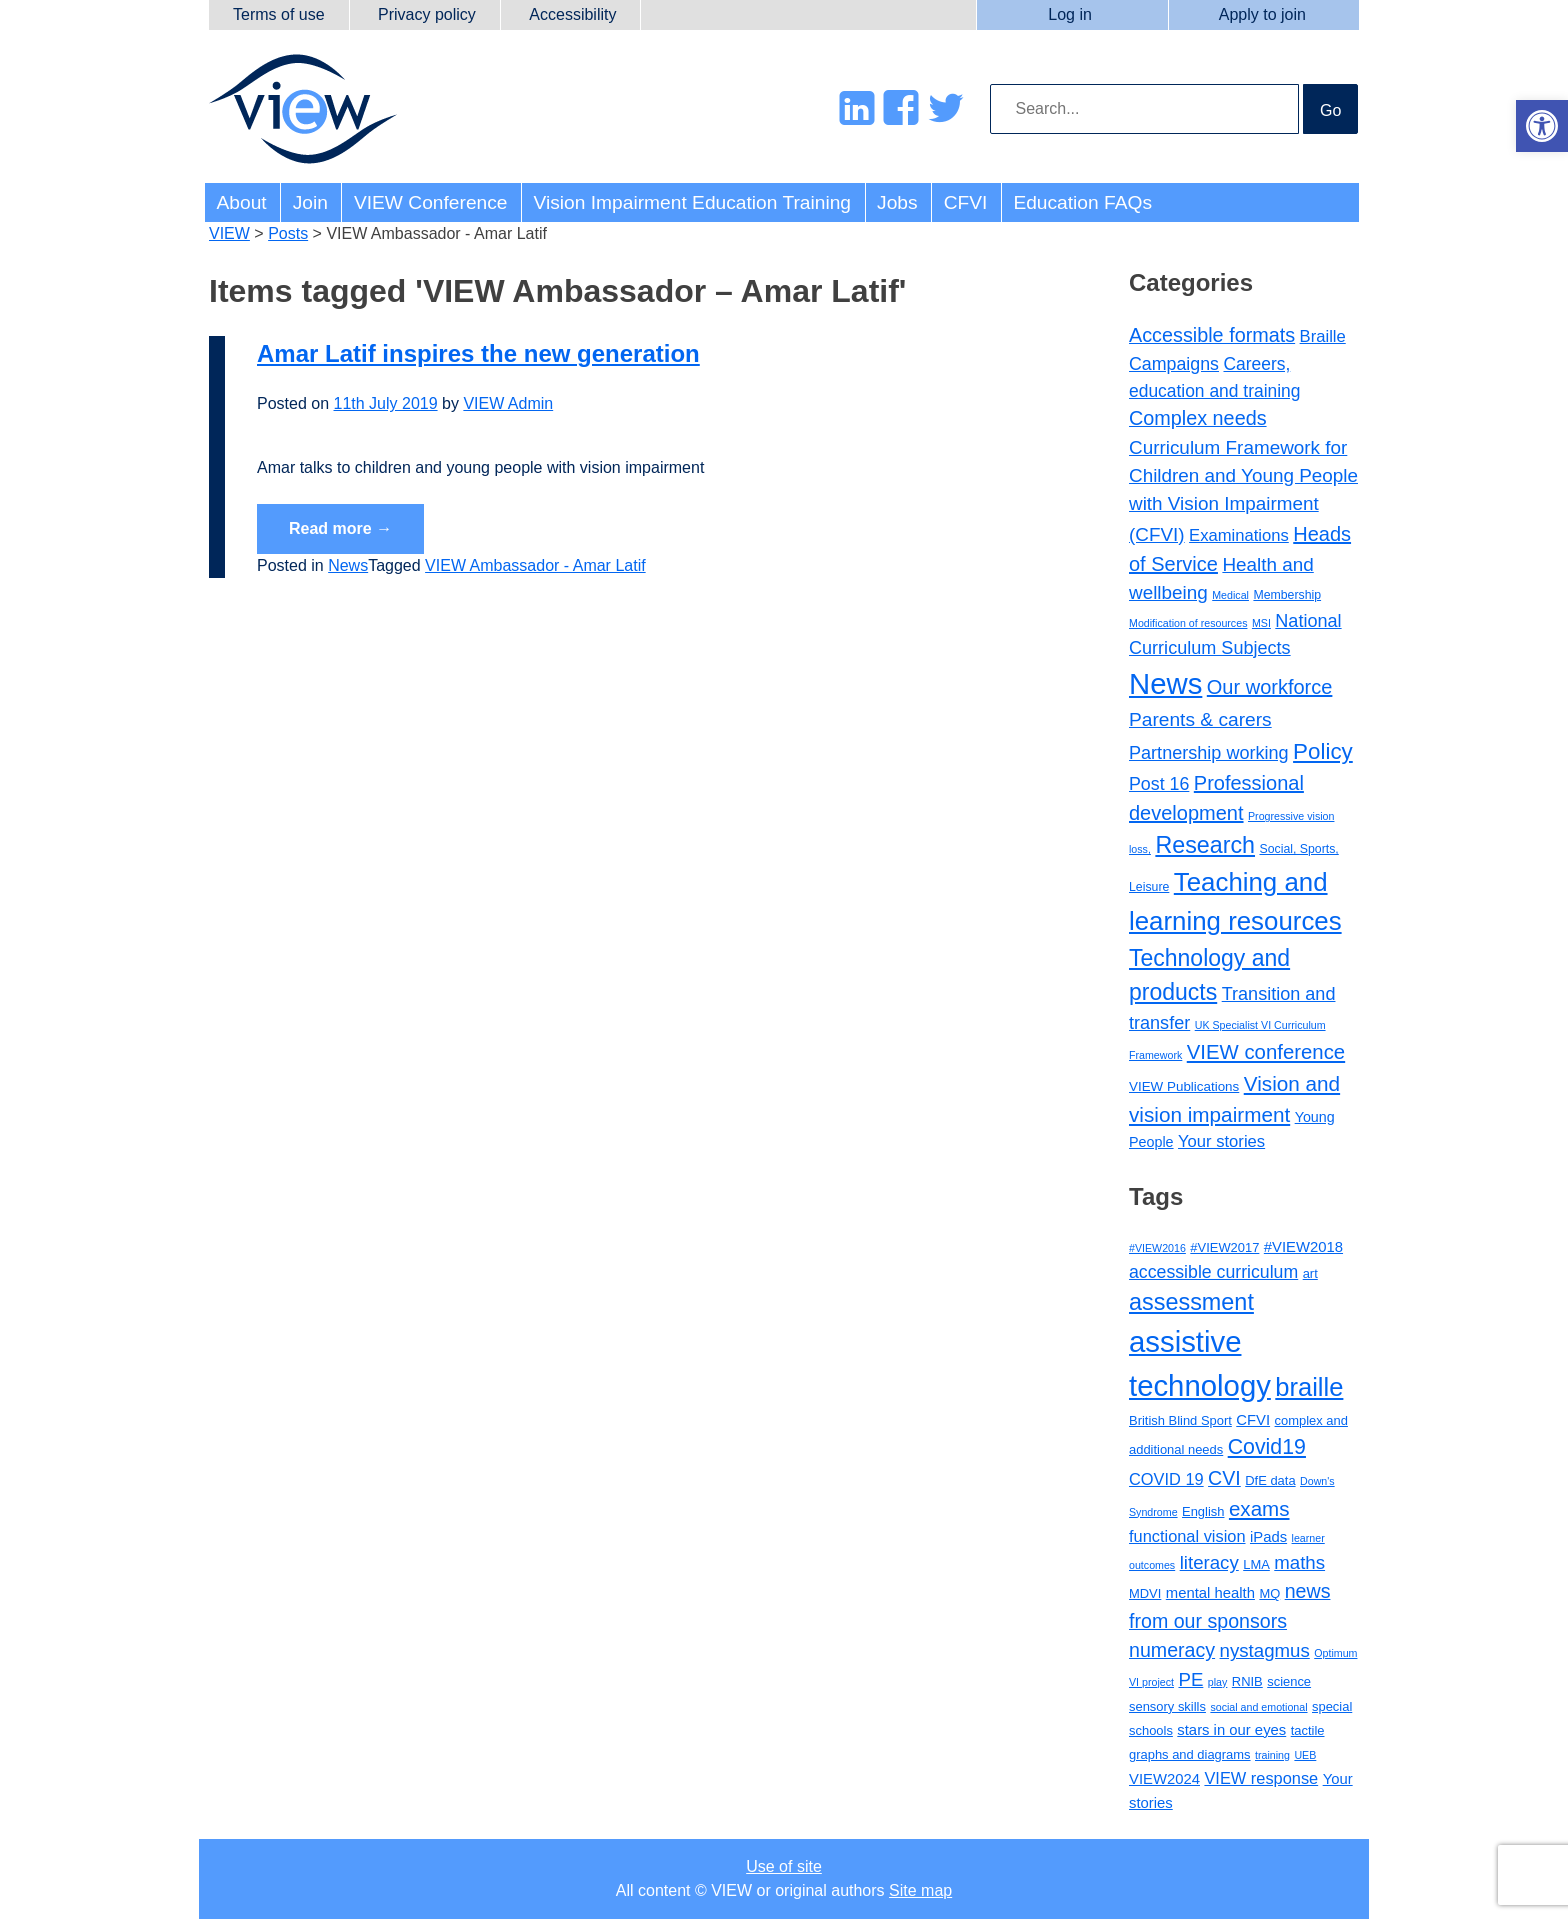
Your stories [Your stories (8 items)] (1221, 1141)
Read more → (340, 528)
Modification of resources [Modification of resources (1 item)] (1188, 623)
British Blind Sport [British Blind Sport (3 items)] (1180, 1420)
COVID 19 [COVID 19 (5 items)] (1166, 1479)
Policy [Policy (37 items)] (1323, 751)
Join (310, 202)
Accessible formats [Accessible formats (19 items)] (1212, 335)
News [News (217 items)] (1165, 683)
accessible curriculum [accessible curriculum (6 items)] (1213, 1272)
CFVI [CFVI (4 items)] (1253, 1420)
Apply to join (1262, 14)
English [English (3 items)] (1203, 1511)
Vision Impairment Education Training (692, 202)
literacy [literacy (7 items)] (1209, 1562)
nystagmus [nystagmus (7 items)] (1265, 1650)
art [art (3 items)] (1310, 1273)
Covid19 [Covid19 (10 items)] (1267, 1447)
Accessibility (572, 14)
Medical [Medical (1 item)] (1230, 595)
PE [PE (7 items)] (1190, 1679)
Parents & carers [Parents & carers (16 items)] (1200, 719)
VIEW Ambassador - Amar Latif (535, 565)
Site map (920, 1890)
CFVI (966, 202)
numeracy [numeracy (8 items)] (1172, 1650)
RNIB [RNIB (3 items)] (1247, 1681)
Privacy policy (427, 14)
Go (1330, 110)
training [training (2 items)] (1272, 1755)
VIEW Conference (431, 202)
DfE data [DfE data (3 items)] (1270, 1480)
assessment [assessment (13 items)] (1191, 1302)
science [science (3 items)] (1289, 1681)
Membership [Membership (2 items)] (1287, 595)
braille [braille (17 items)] (1309, 1387)
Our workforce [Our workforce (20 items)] (1270, 687)
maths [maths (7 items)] (1299, 1562)
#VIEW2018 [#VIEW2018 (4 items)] (1303, 1247)
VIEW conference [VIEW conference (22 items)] (1266, 1052)
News (348, 565)
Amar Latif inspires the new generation (478, 353)
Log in (1070, 14)
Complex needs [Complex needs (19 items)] (1198, 418)
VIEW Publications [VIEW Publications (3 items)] (1184, 1086)
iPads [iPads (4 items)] (1268, 1537)
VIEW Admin (508, 403)
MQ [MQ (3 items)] (1269, 1593)
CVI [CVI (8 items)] (1224, 1478)
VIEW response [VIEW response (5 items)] (1261, 1778)
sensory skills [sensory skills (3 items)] (1167, 1706)
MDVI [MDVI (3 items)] (1145, 1593)
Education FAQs (1082, 202)
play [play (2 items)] (1218, 1682)
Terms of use (279, 14)
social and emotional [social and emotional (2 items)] (1258, 1707)
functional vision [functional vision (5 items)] (1187, 1536)
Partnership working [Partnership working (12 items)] (1209, 753)
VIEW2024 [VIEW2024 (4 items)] (1164, 1779)
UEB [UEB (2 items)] (1305, 1755)
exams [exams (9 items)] (1259, 1508)
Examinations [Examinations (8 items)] (1239, 535)
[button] (1542, 126)
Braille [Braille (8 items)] (1323, 336)
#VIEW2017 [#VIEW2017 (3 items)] (1224, 1247)
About (242, 202)
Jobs (897, 202)
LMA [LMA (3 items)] (1256, 1564)
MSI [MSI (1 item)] (1261, 623)
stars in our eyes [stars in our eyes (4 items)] (1231, 1730)
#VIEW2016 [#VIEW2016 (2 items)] (1157, 1248)
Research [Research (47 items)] (1205, 845)
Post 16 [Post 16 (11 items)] (1159, 784)
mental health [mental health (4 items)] (1210, 1593)
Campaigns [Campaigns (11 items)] (1174, 364)
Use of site (784, 1866)
